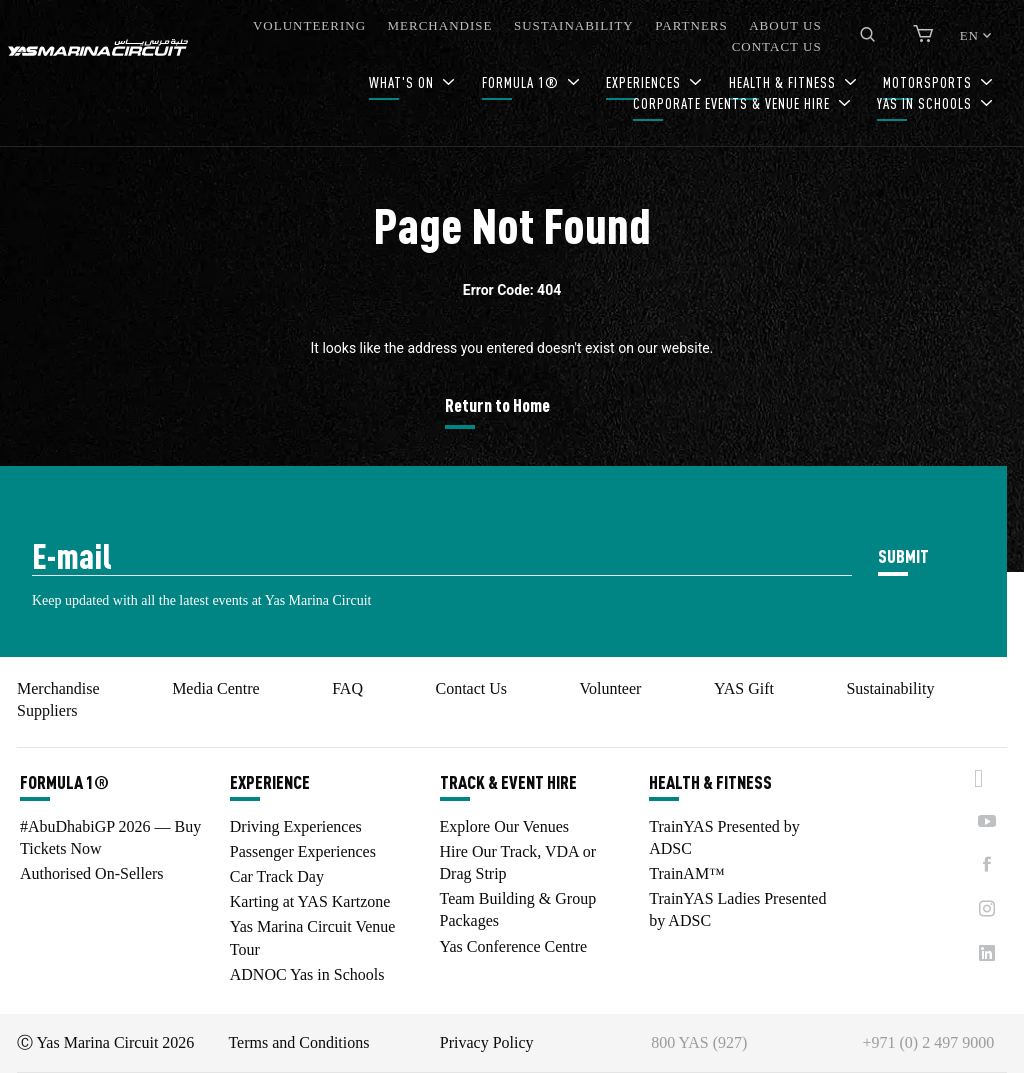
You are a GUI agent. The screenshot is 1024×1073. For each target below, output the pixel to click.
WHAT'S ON (403, 82)
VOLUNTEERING (309, 25)
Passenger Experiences (303, 851)
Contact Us (471, 688)
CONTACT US (777, 46)
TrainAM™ (687, 873)
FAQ (347, 688)
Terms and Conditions (298, 1042)
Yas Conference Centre (514, 946)
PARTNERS (691, 25)
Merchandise (58, 688)
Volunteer (610, 688)
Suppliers (47, 710)
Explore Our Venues (504, 826)
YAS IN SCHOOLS (926, 103)
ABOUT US (785, 25)
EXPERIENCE (270, 782)
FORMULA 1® (522, 82)
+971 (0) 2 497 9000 (929, 1042)
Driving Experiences (296, 826)
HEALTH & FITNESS (710, 782)
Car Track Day (277, 876)
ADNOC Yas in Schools (307, 974)
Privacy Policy (487, 1042)
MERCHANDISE (440, 25)
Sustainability (890, 688)
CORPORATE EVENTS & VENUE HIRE (733, 103)
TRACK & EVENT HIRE (508, 782)
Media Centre (216, 688)
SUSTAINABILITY (574, 25)
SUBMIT (903, 555)
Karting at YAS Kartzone (310, 901)
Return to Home (497, 404)
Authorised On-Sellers (92, 873)
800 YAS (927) (699, 1042)
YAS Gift (744, 688)
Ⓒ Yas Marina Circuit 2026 (105, 1042)
